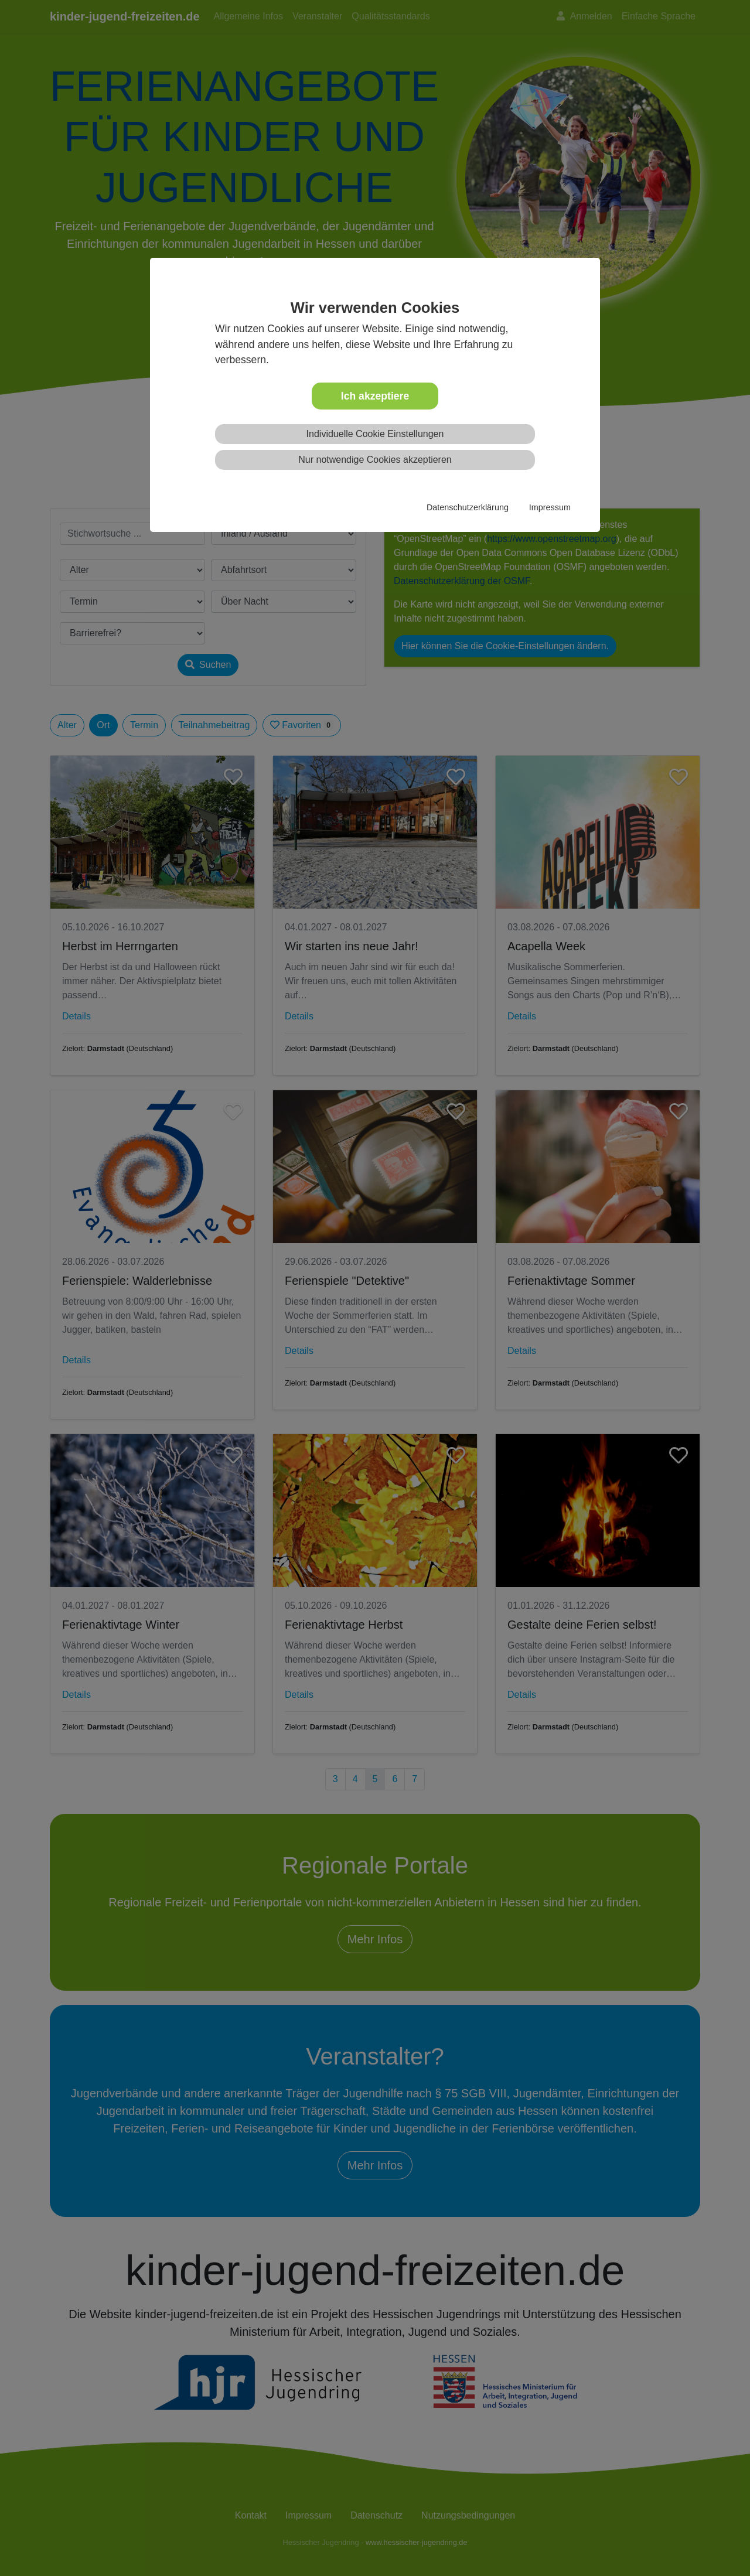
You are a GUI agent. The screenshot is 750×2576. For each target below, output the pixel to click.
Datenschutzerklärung (468, 507)
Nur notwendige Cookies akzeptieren (374, 460)
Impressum (550, 507)
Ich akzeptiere (375, 396)
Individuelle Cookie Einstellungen (375, 434)
